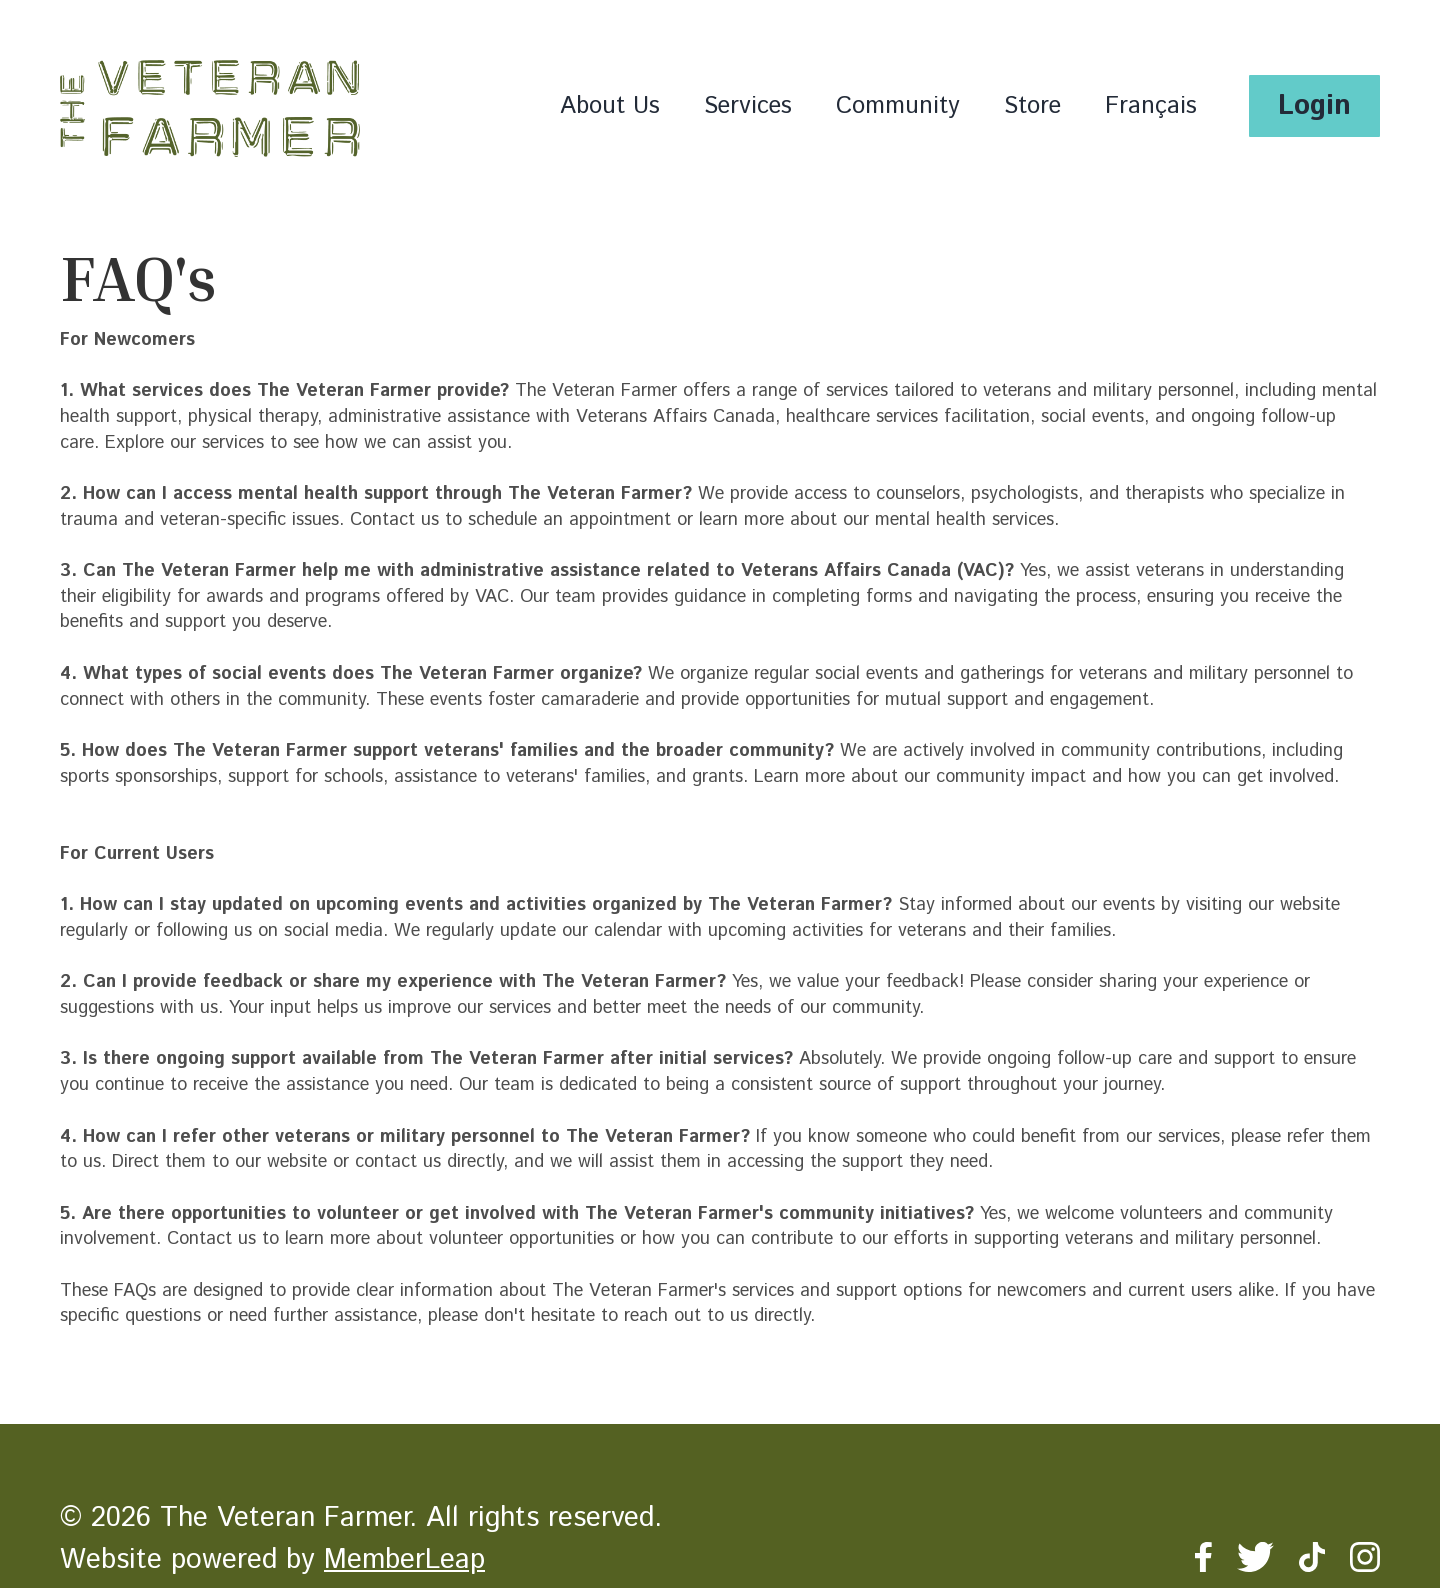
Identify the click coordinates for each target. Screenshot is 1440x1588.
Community (898, 106)
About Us (610, 106)
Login (1314, 106)
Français (1151, 106)
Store (1032, 106)
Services (748, 106)
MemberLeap (404, 1560)
